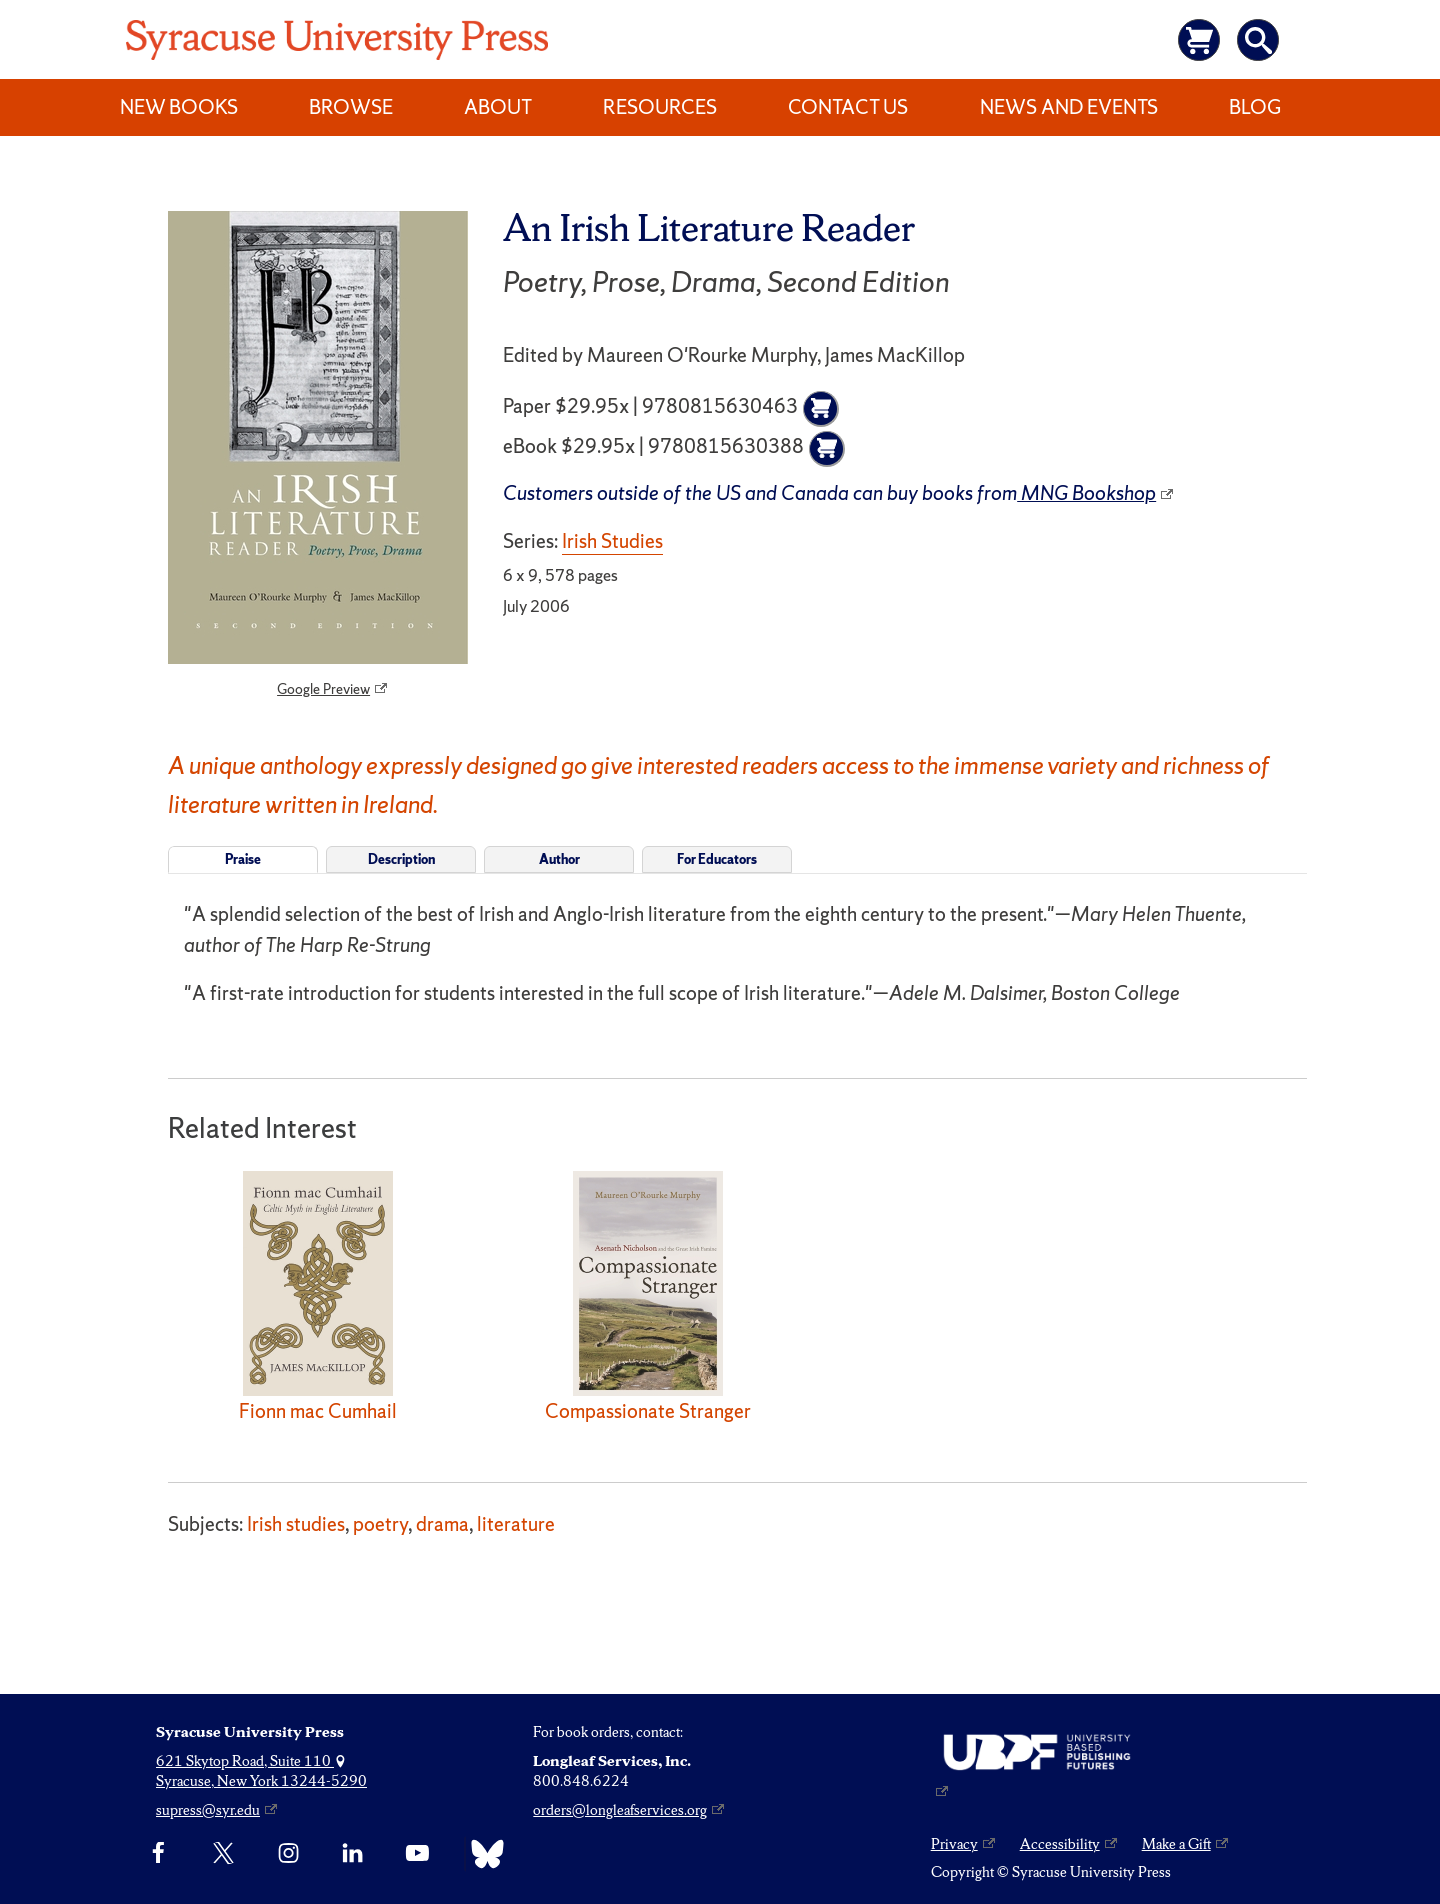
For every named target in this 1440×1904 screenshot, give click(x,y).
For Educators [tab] (717, 859)
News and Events (1069, 107)
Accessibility (1060, 1844)
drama (442, 1524)
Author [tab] (559, 859)
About (498, 107)
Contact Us (848, 107)
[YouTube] (417, 1854)
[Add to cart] (821, 409)
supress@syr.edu (208, 1810)
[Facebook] (158, 1854)
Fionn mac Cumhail (318, 1411)
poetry (380, 1524)
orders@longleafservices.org (620, 1810)
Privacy (954, 1844)
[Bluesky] (482, 1854)
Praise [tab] (243, 859)
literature (516, 1524)
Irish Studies (612, 541)
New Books (179, 107)
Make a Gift (1176, 1844)
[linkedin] (352, 1854)
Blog (1255, 107)
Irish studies (296, 1524)
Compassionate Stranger (648, 1411)
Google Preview (323, 689)
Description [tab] (401, 859)
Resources (660, 107)
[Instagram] (288, 1854)
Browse (351, 107)
